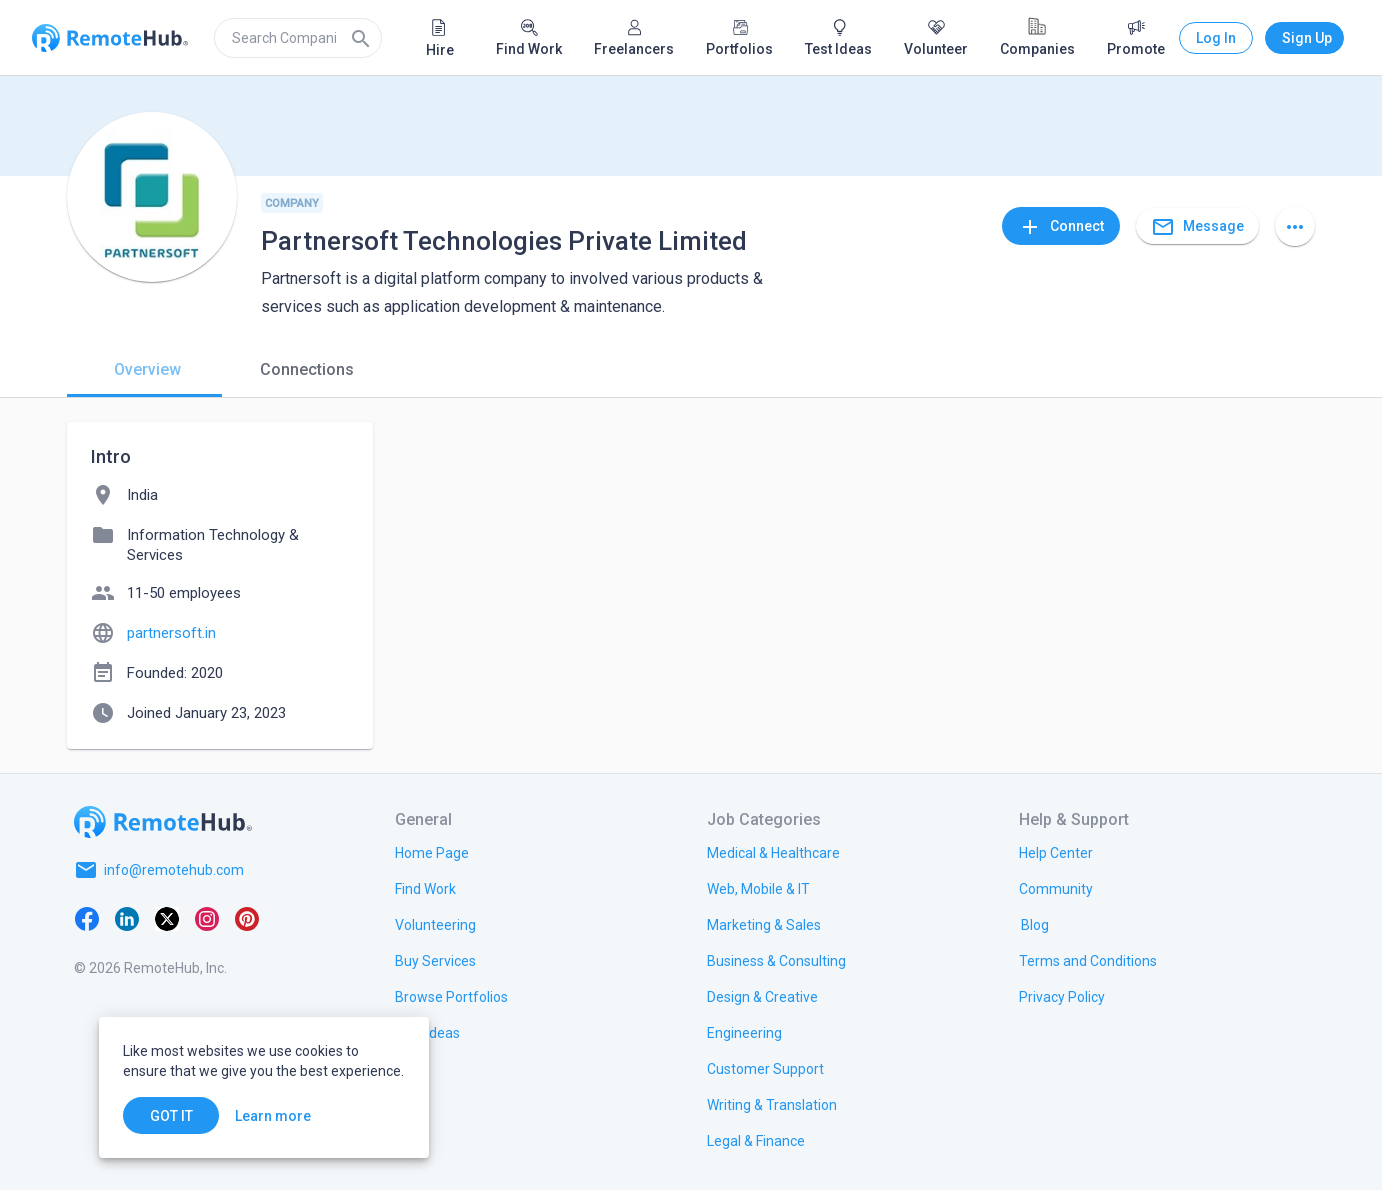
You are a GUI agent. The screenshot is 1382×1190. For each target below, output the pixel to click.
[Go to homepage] (163, 822)
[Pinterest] (247, 918)
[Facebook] (87, 918)
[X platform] (167, 918)
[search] (298, 38)
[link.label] (1056, 852)
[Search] (361, 38)
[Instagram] (207, 918)
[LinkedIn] (127, 918)
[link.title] (432, 852)
